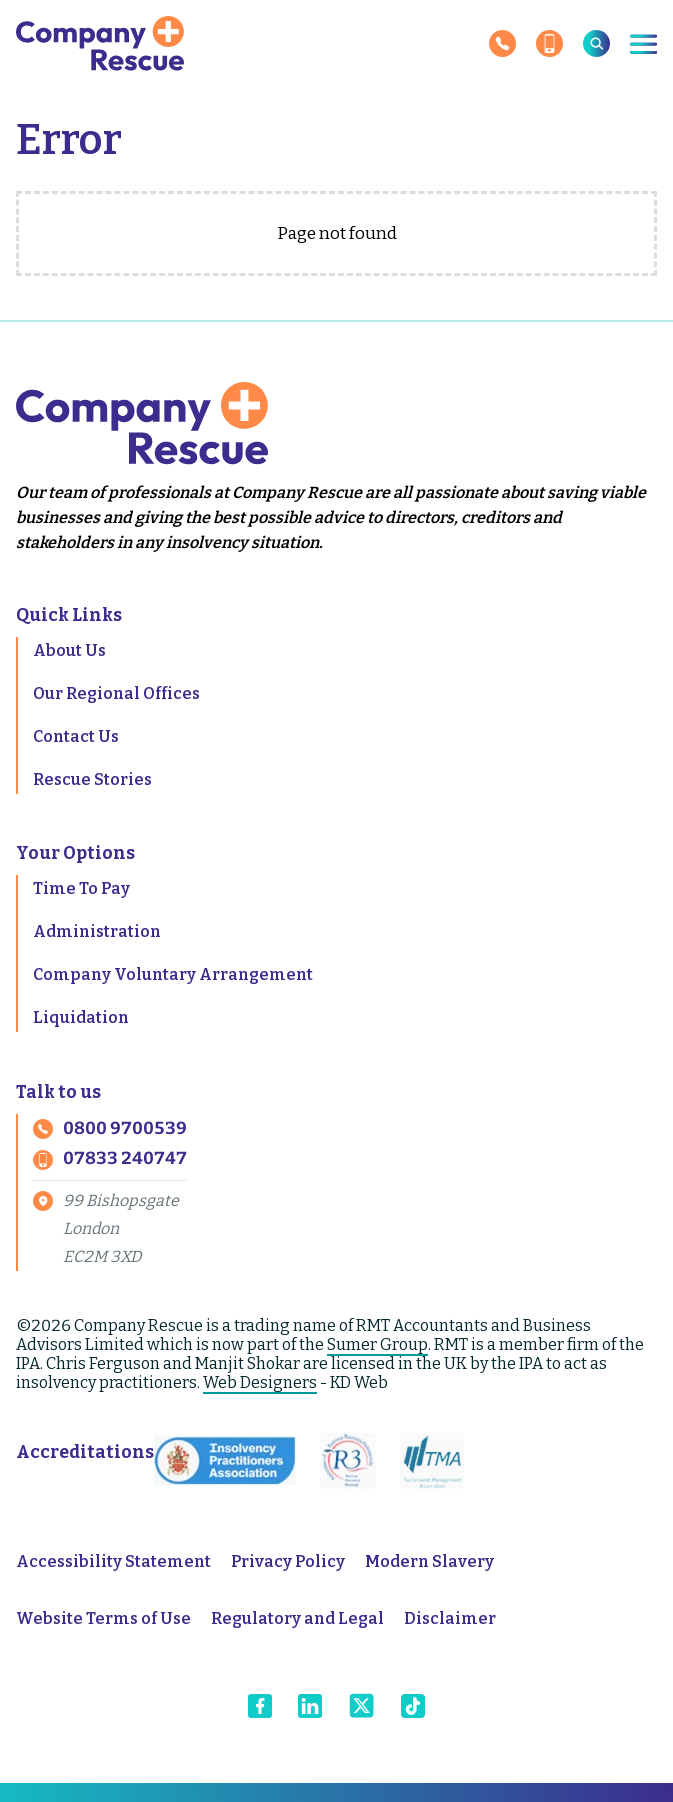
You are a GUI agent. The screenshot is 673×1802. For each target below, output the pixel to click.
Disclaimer (450, 1618)
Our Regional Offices (116, 693)
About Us (69, 650)
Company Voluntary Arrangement (173, 974)
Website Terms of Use (103, 1618)
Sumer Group (377, 1344)
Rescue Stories (92, 779)
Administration (97, 931)
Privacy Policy (288, 1561)
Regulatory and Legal (297, 1618)
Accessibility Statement (113, 1561)
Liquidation (81, 1017)
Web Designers (260, 1382)
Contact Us (76, 736)
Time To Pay (81, 888)
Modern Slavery (429, 1561)
